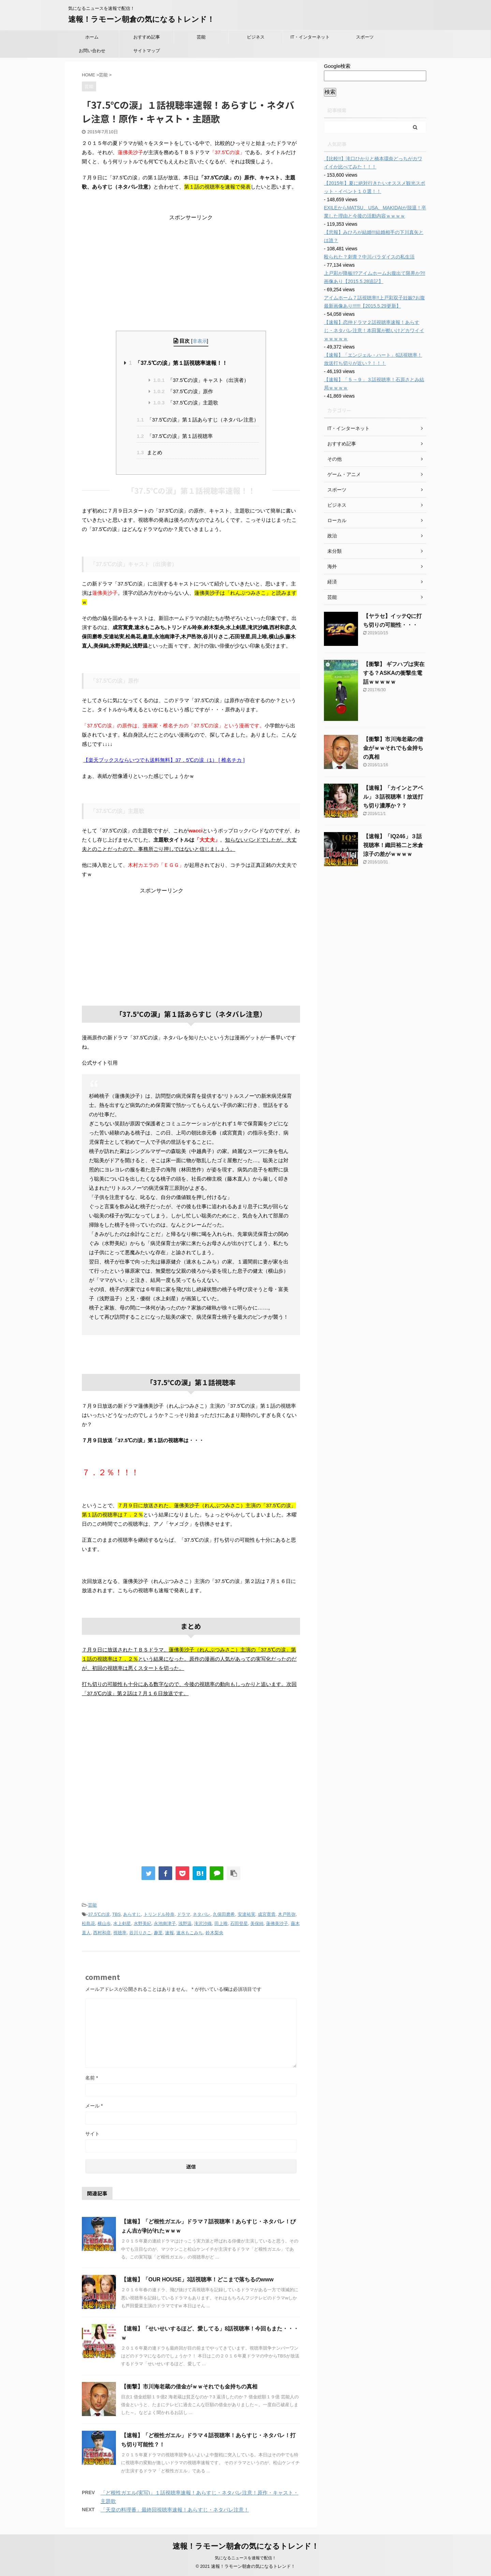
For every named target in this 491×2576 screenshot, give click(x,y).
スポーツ (365, 37)
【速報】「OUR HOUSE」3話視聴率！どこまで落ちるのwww (197, 2279)
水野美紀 (142, 1923)
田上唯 (221, 1923)
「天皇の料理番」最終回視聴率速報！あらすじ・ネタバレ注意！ (175, 2510)
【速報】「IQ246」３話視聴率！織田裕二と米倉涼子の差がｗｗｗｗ (393, 845)
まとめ (149, 452)
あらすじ (132, 1914)
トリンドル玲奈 (159, 1914)
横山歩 (104, 1923)
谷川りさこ (140, 1932)
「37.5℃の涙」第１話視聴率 (175, 436)
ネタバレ (201, 1914)
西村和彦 (102, 1932)
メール (94, 2105)
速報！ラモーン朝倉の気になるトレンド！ (141, 19)
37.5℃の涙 (98, 1914)
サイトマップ (146, 50)
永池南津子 (165, 1923)
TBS (116, 1914)
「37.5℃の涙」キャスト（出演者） (201, 380)
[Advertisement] (191, 264)
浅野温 (185, 1923)
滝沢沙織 (203, 1923)
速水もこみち (189, 1932)
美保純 (257, 1923)
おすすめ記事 (146, 37)
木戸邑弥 (287, 1914)
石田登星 (239, 1923)
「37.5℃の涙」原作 (183, 391)
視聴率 (120, 1932)
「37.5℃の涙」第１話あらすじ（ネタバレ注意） (198, 420)
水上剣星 (122, 1923)
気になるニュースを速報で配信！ (245, 2558)
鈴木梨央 (214, 1932)
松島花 (88, 1923)
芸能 (201, 37)
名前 (91, 2078)
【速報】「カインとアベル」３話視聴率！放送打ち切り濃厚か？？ (393, 797)
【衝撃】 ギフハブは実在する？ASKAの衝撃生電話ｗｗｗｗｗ (394, 673)
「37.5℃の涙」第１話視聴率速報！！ (178, 363)
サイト (92, 2133)
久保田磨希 (224, 1914)
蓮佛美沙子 (277, 1923)
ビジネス (256, 37)
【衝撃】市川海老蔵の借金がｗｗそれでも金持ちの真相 (189, 2386)
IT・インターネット (310, 37)
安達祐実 (246, 1914)
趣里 (158, 1932)
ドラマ (183, 1914)
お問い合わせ (92, 50)
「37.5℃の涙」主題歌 (185, 402)
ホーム (92, 37)
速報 (169, 1932)
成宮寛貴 (267, 1914)
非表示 (200, 341)
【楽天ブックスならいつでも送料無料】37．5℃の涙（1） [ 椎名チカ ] (163, 760)
